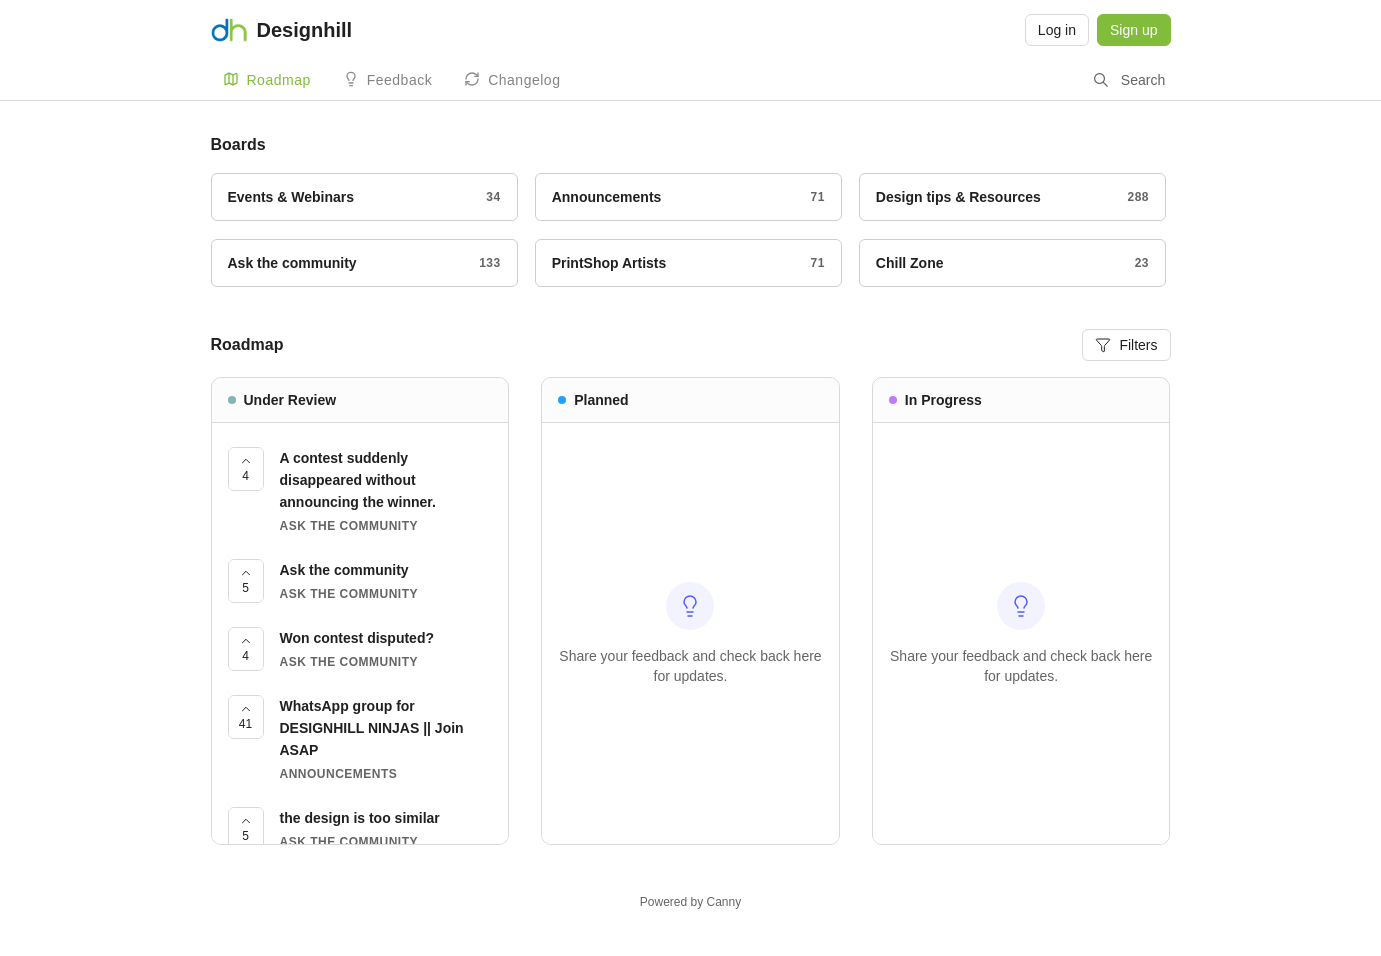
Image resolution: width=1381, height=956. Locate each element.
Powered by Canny (690, 902)
